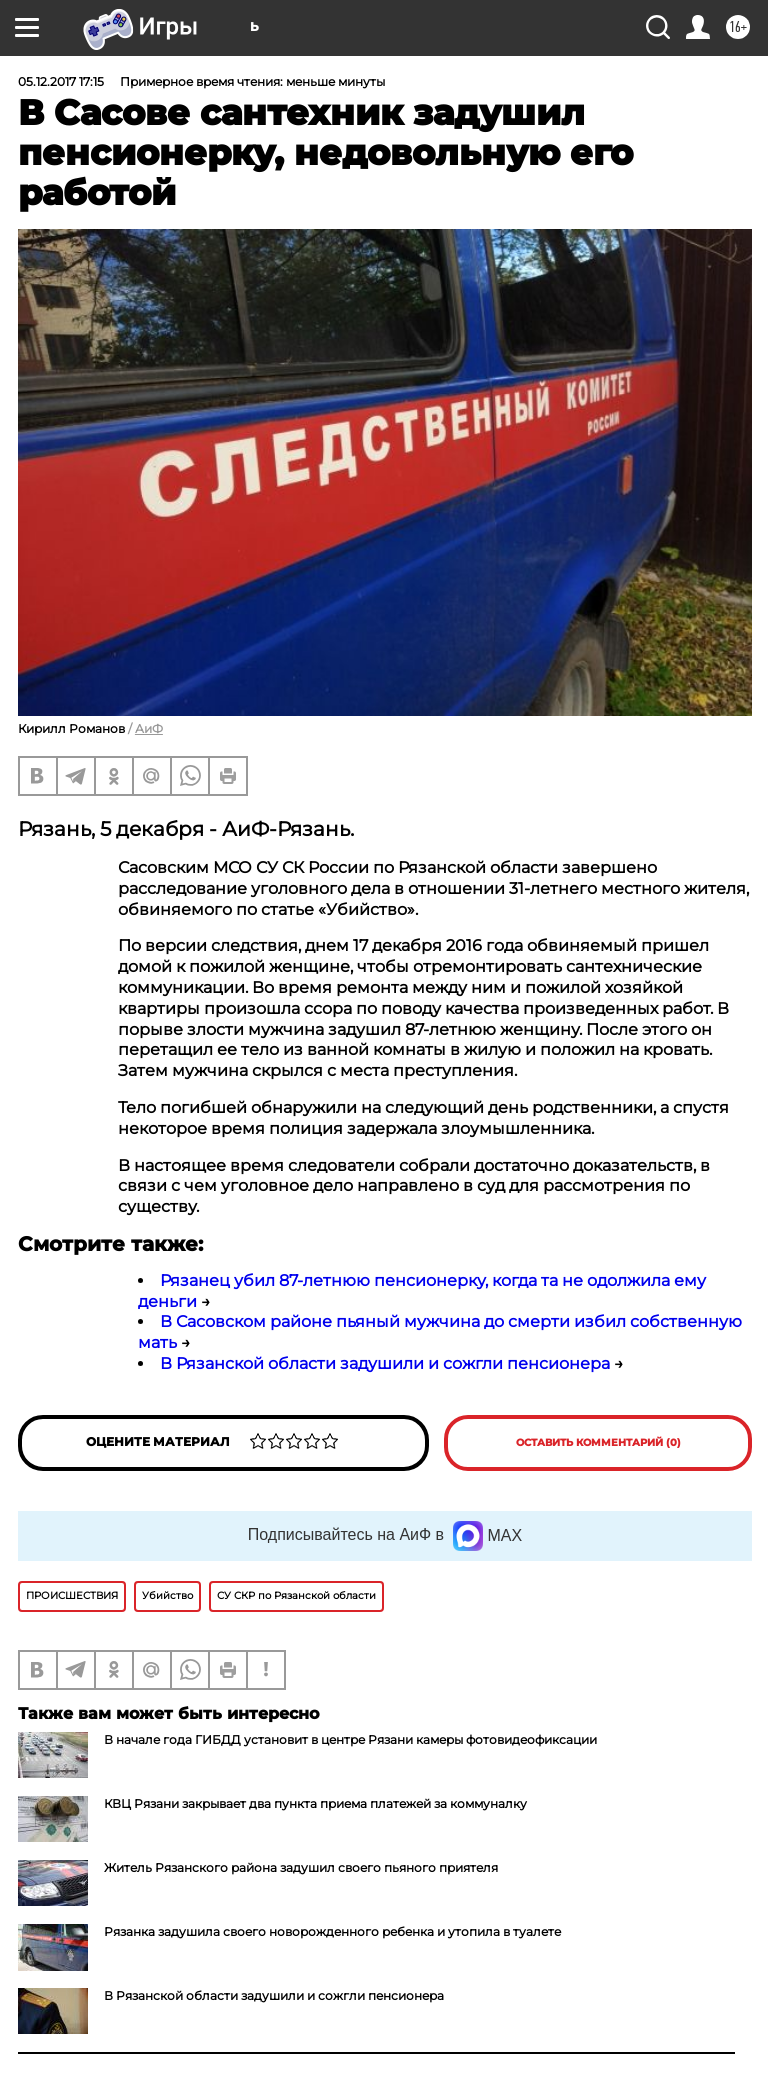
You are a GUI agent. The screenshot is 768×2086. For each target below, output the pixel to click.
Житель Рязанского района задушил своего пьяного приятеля (301, 1867)
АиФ (149, 728)
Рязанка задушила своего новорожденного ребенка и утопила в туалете (332, 1931)
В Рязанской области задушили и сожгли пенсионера (385, 1363)
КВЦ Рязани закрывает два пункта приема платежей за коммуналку (315, 1803)
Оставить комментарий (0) (598, 1442)
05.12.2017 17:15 (61, 81)
